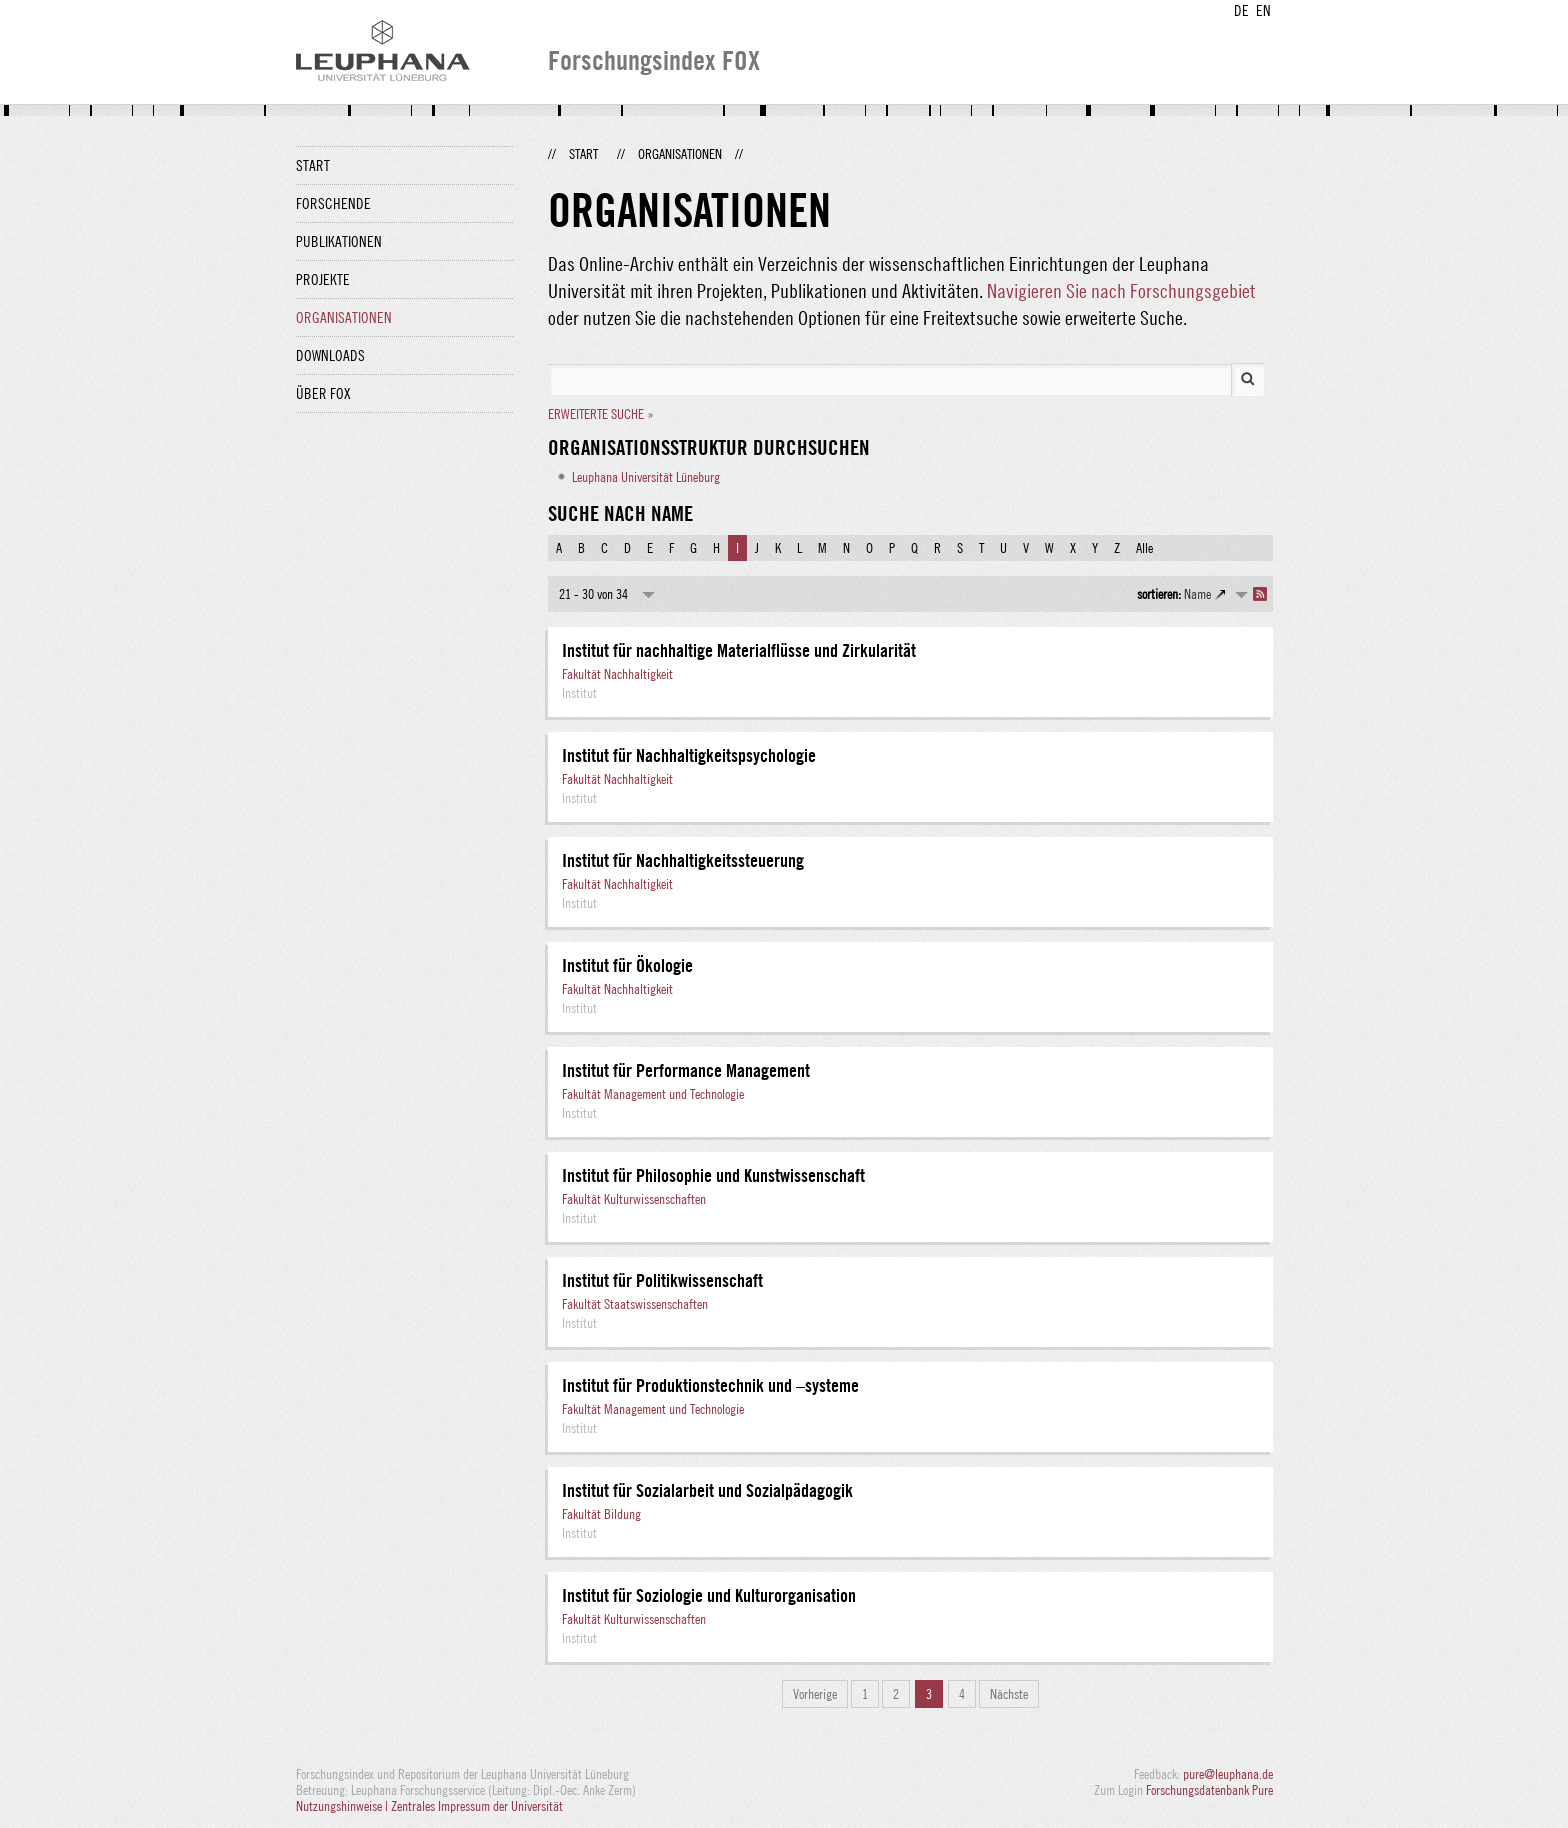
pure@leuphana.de (1228, 1774)
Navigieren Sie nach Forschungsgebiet (1121, 290)
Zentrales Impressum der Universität (477, 1806)
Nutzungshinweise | (343, 1806)
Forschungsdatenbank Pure (1209, 1790)
